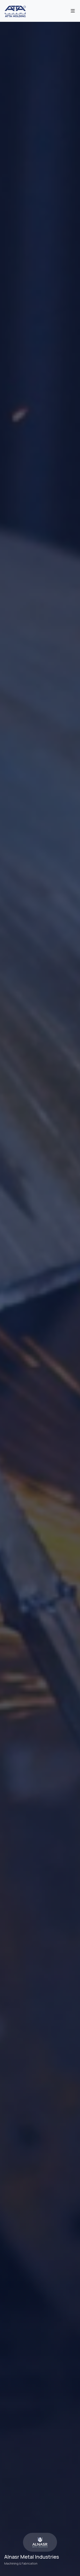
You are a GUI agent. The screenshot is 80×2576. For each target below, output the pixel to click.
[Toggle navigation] (73, 10)
